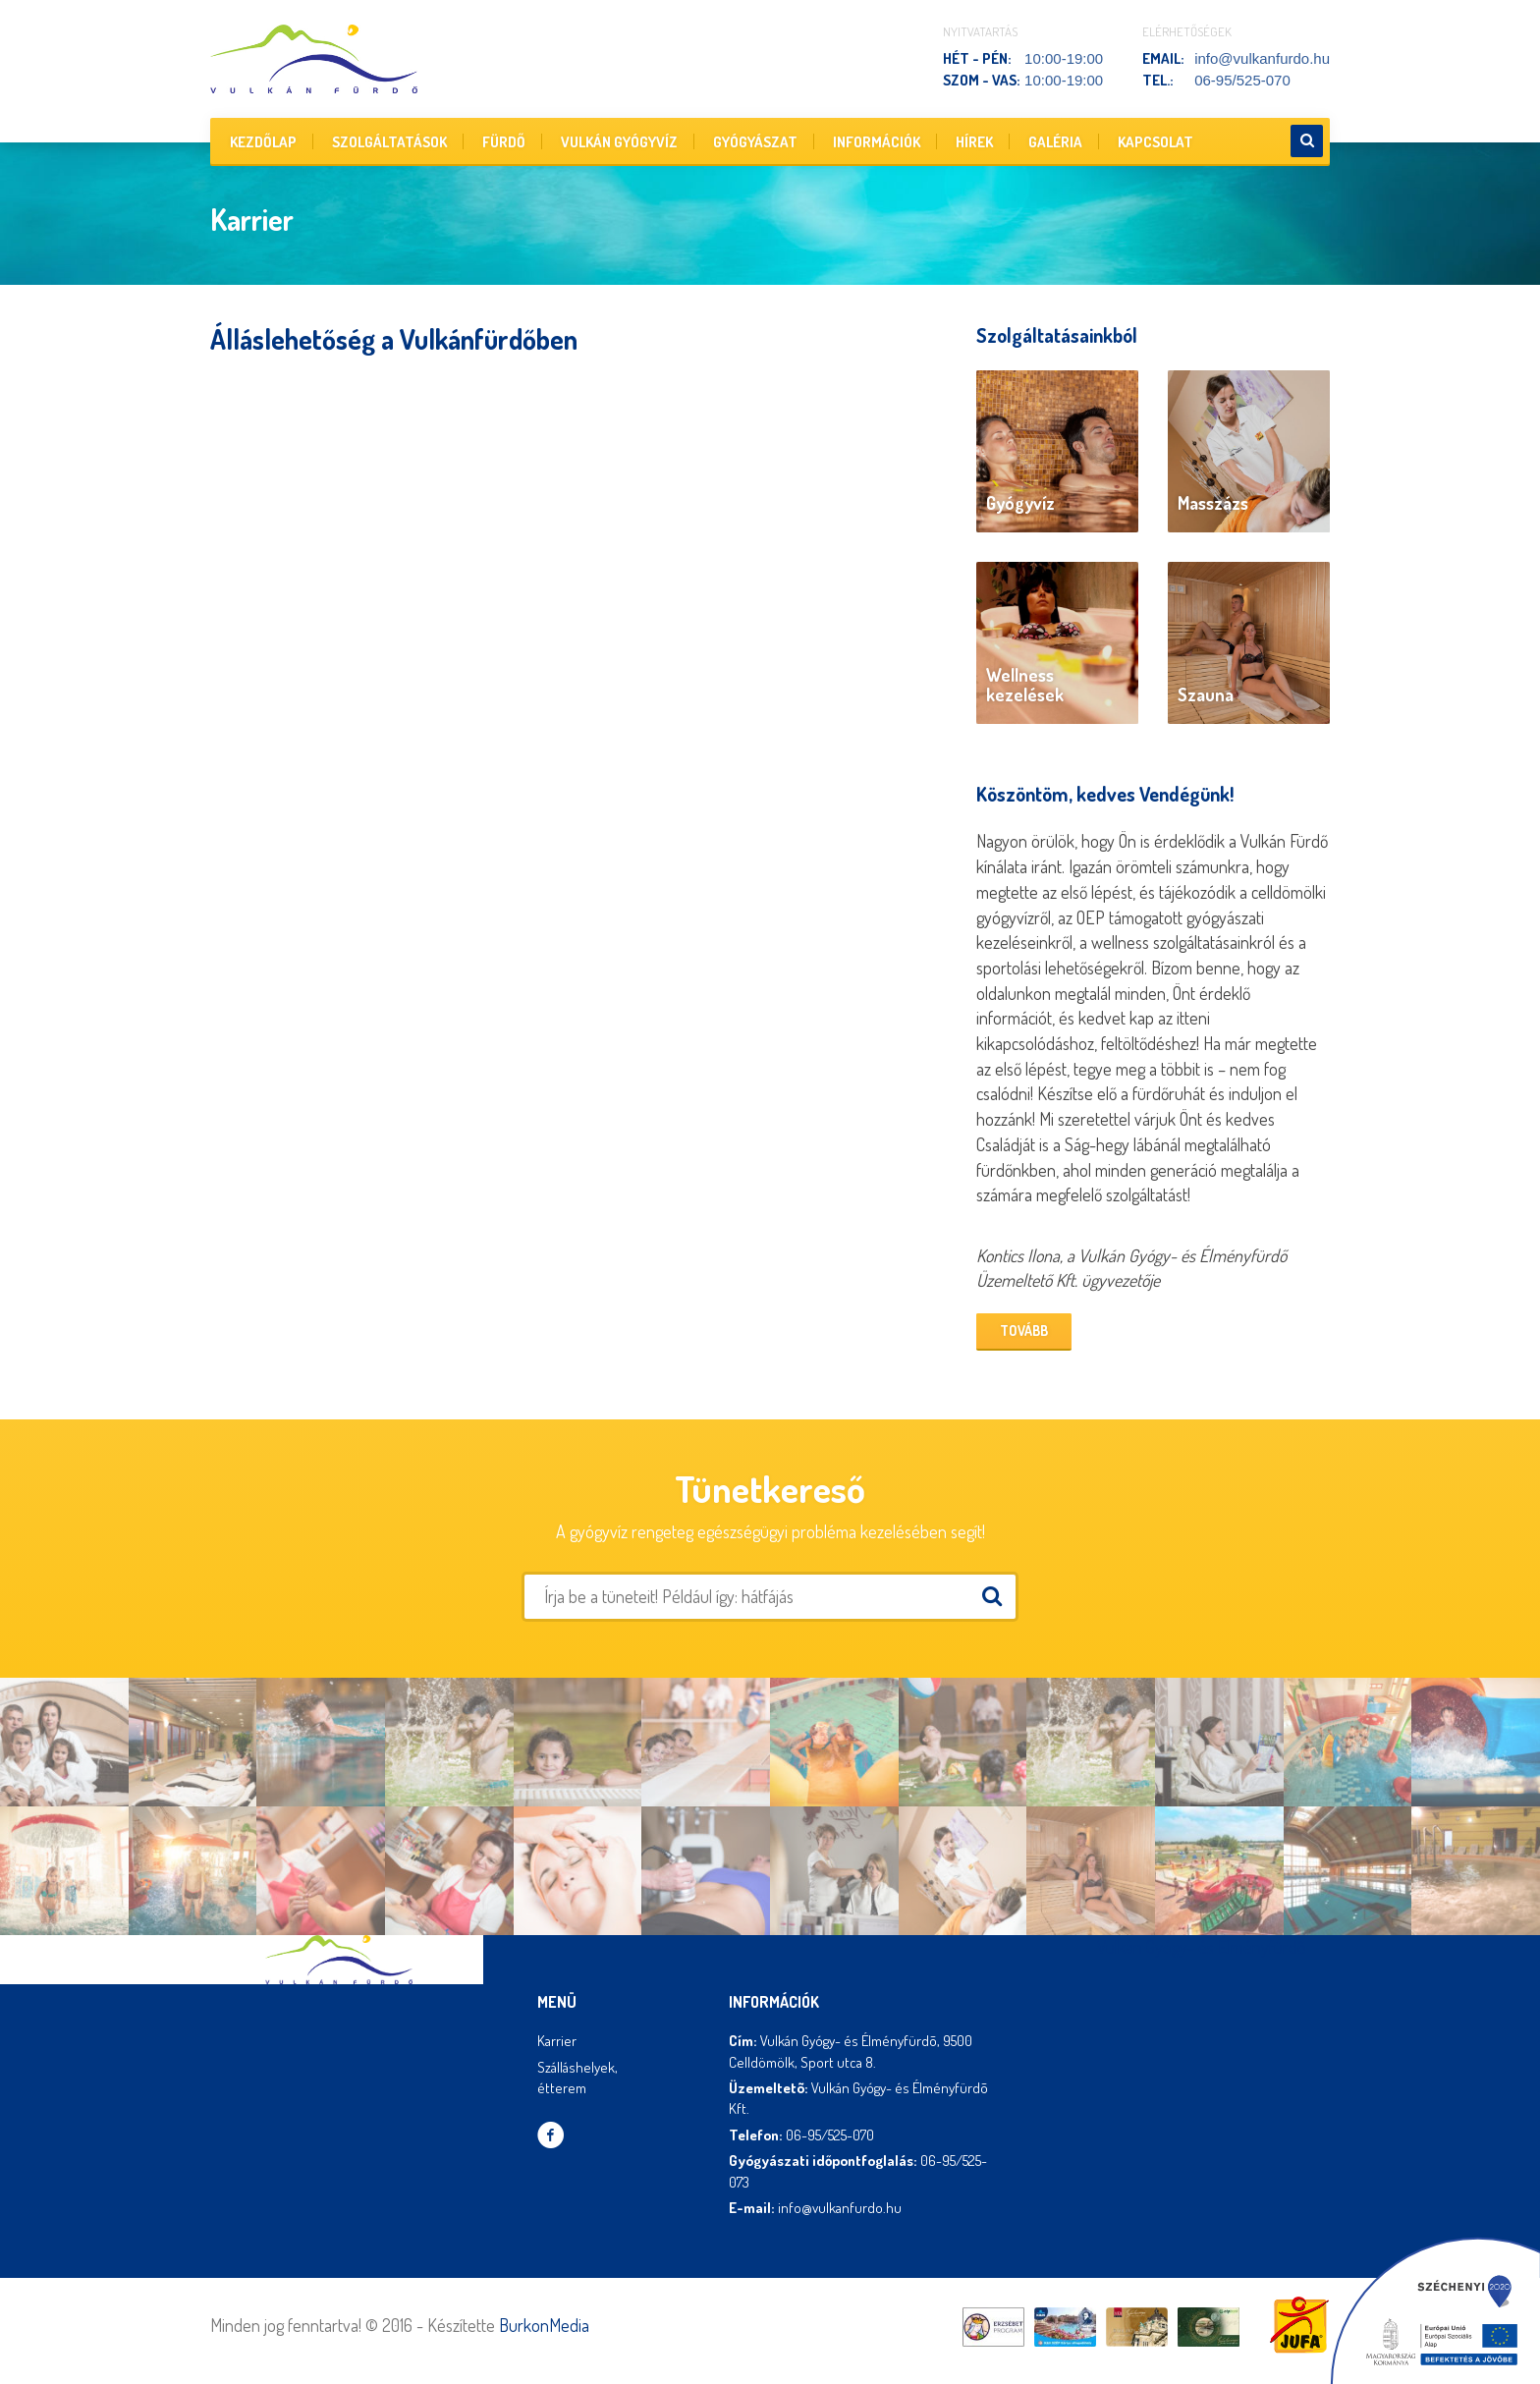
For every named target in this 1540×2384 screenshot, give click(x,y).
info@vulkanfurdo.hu (1262, 58)
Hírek (974, 142)
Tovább (1024, 1330)
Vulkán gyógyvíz (619, 142)
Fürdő (503, 142)
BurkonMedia (544, 2325)
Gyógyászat (755, 142)
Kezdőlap (263, 142)
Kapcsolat (1155, 142)
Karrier (557, 2040)
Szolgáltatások (389, 142)
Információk (876, 142)
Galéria (1055, 142)
